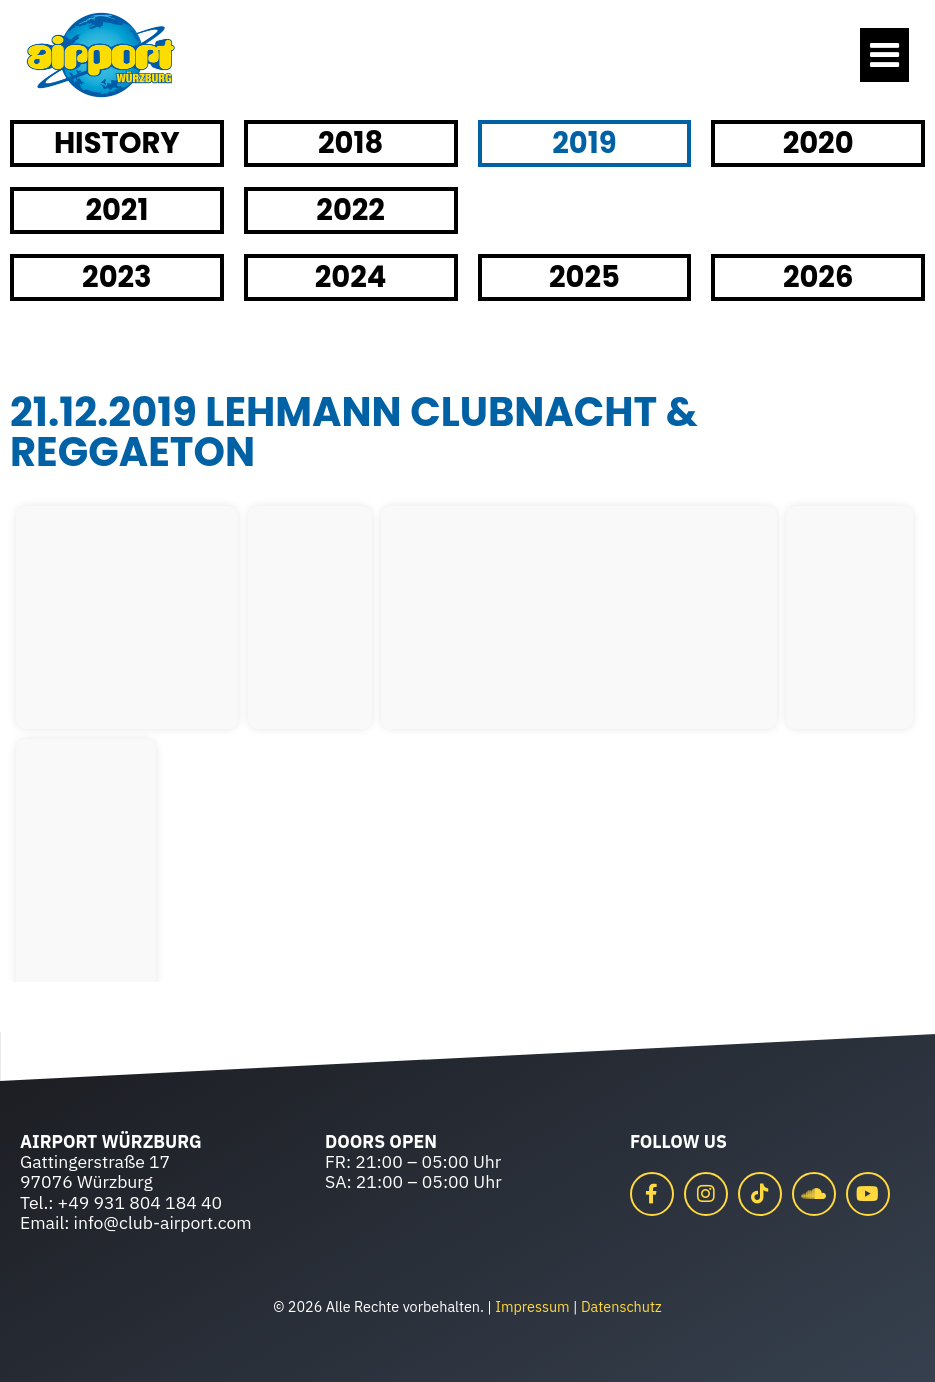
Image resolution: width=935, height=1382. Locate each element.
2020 (818, 143)
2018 (350, 143)
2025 (584, 277)
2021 (116, 210)
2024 (351, 277)
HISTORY (117, 143)
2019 (584, 143)
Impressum (532, 1306)
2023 (117, 277)
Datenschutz (621, 1306)
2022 (350, 210)
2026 (818, 277)
